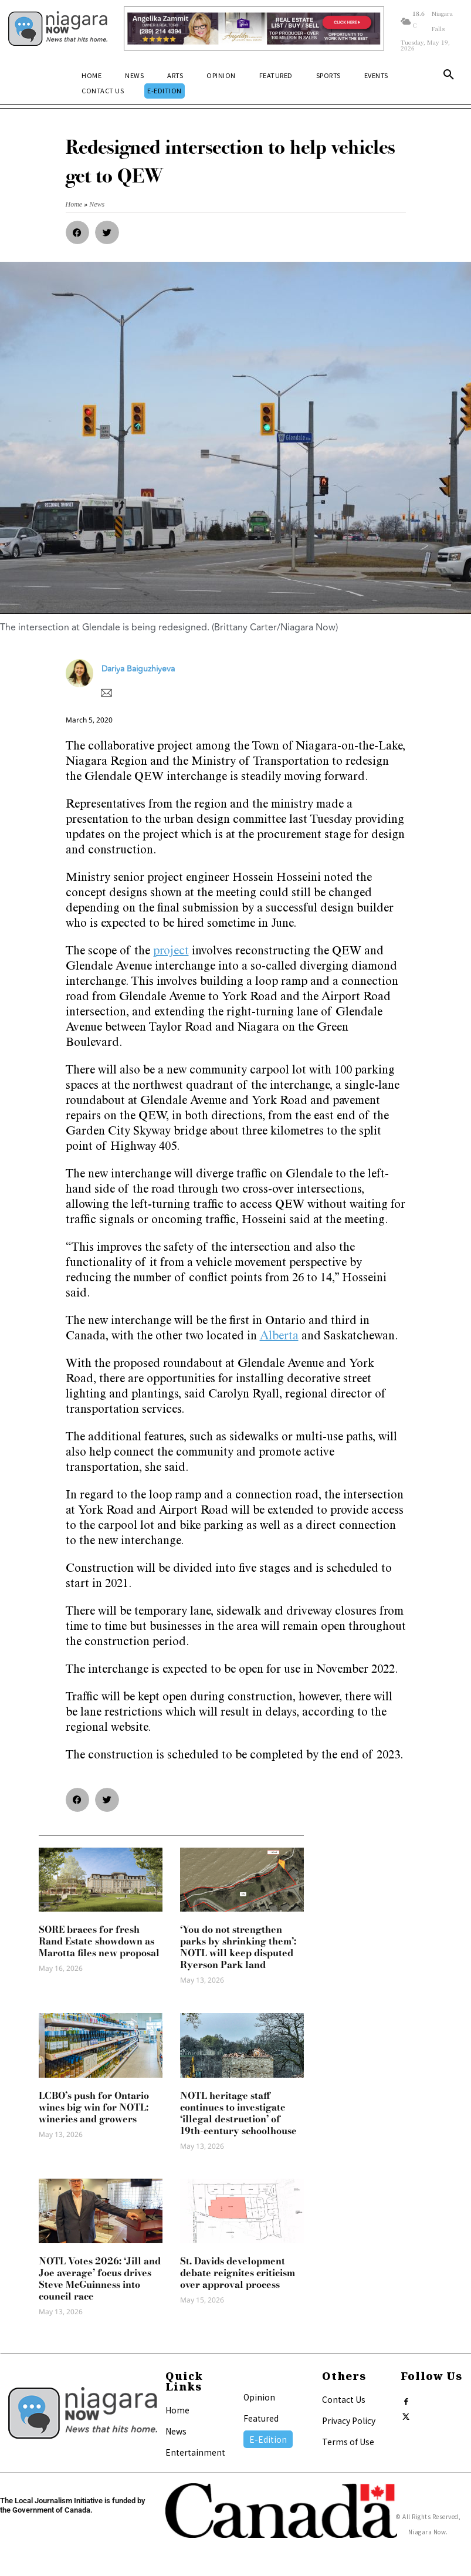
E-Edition (268, 2439)
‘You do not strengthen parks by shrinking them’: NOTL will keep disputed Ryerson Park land (238, 1946)
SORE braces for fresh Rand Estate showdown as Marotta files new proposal (99, 1941)
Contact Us (343, 2399)
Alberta (279, 1337)
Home (177, 2410)
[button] (449, 77)
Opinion (259, 2397)
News (176, 2431)
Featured (261, 2418)
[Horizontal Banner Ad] (254, 28)
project (171, 952)
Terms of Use (348, 2441)
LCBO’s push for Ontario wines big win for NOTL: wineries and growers (94, 2107)
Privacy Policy (348, 2420)
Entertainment (195, 2452)
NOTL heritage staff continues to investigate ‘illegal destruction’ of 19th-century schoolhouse (238, 2113)
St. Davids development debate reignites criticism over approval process (237, 2272)
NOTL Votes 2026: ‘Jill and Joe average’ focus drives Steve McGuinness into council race (100, 2278)
